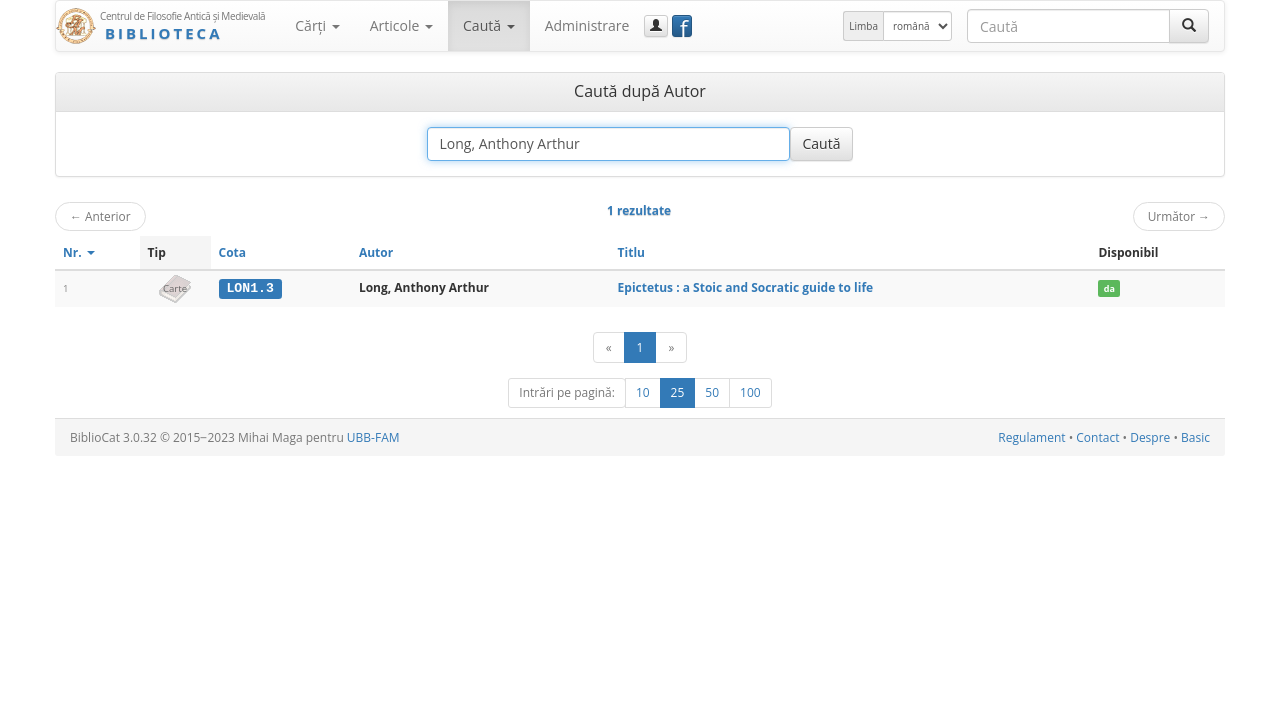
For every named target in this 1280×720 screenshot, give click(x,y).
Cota (233, 252)
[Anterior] (609, 347)
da (1109, 288)
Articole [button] (401, 25)
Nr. (79, 252)
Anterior (100, 216)
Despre (1150, 437)
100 (750, 392)
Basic (1195, 437)
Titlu (631, 252)
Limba (863, 26)
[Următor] (671, 347)
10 (643, 392)
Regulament (1031, 437)
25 (678, 392)
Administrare (587, 25)
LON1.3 (249, 288)
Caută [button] (489, 25)
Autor (376, 252)
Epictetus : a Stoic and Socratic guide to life (746, 287)
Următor (1179, 216)
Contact (1097, 437)
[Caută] (1189, 26)
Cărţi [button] (317, 25)
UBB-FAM (373, 437)
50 (712, 392)
